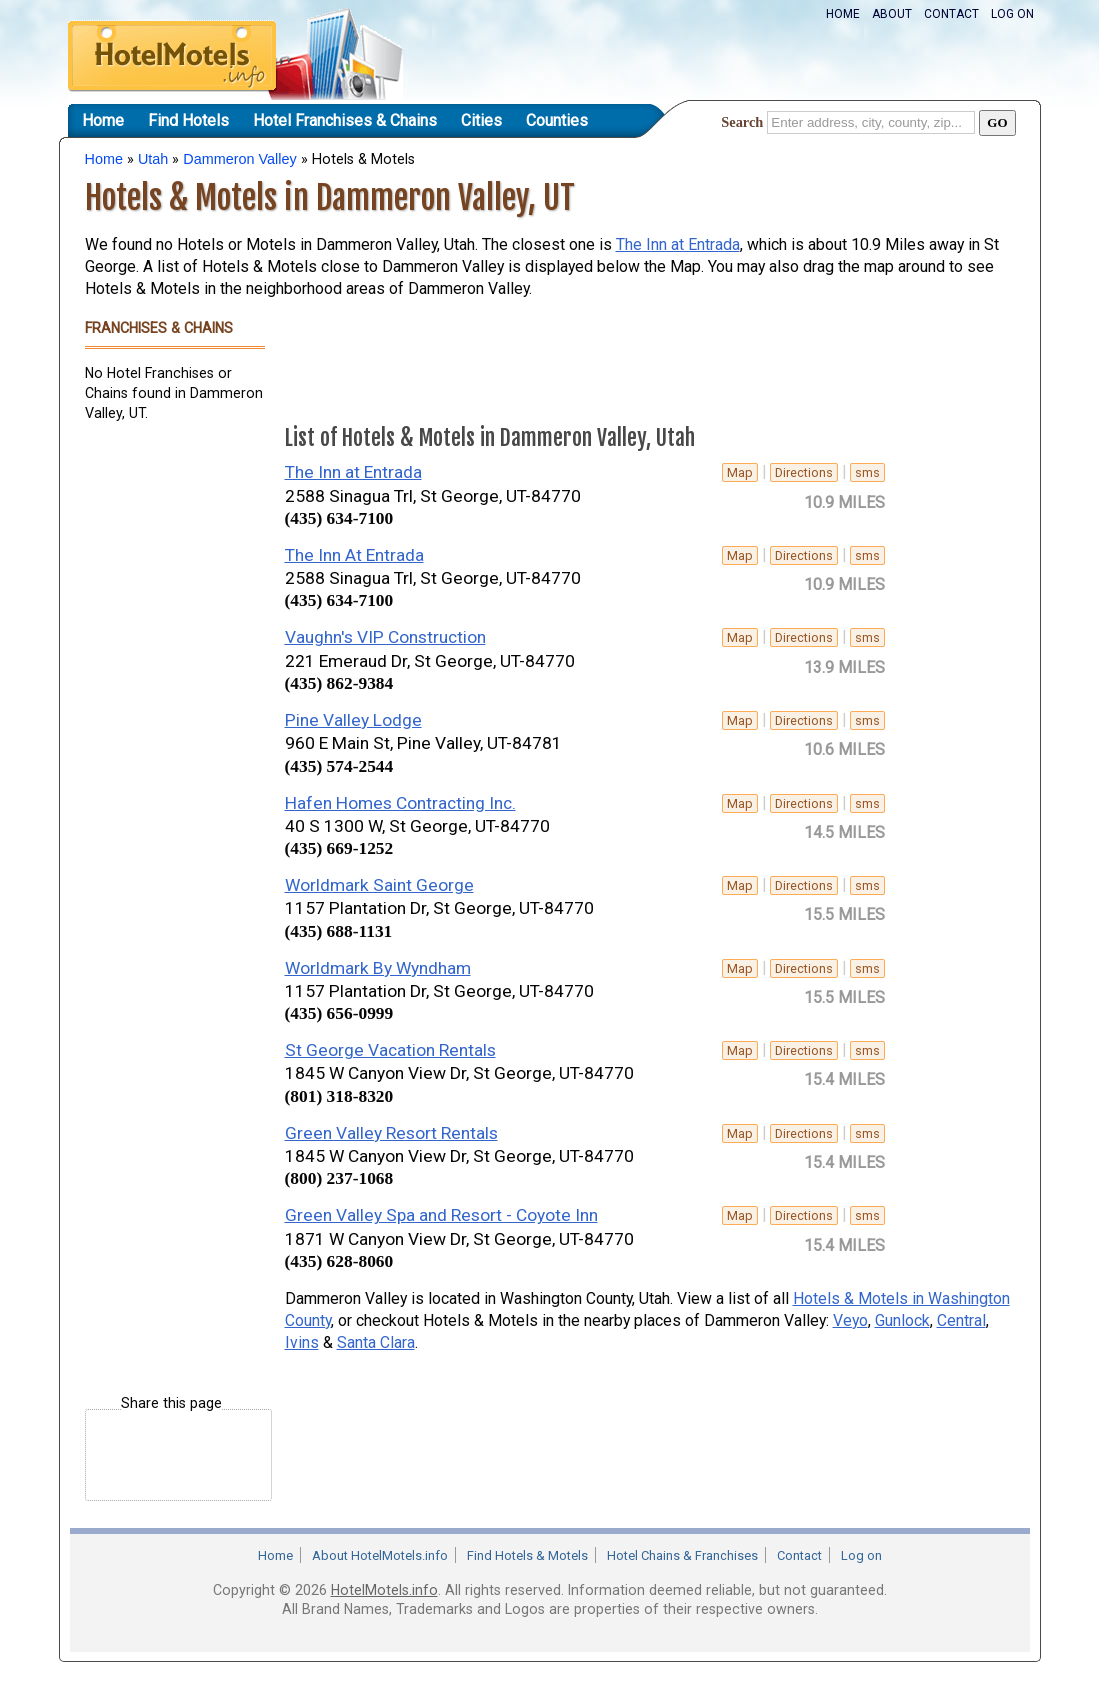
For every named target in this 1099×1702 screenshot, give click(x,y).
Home (843, 14)
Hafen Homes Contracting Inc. (400, 803)
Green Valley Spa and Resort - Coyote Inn (441, 1215)
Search (742, 122)
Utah (153, 159)
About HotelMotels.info (380, 1555)
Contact (951, 14)
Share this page (171, 1403)
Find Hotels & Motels (527, 1555)
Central (961, 1320)
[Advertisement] (165, 743)
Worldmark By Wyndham (378, 968)
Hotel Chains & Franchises (682, 1555)
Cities (481, 120)
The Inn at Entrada (678, 244)
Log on (1012, 14)
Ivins (302, 1342)
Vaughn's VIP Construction (385, 637)
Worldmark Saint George (379, 885)
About (892, 14)
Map (740, 472)
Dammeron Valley (239, 159)
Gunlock (902, 1320)
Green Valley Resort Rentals (391, 1133)
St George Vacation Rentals (390, 1050)
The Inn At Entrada (354, 555)
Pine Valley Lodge (353, 720)
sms (867, 472)
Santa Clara (376, 1342)
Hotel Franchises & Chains (345, 120)
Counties (557, 120)
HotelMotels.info (384, 1590)
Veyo (850, 1320)
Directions (804, 472)
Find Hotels (188, 120)
